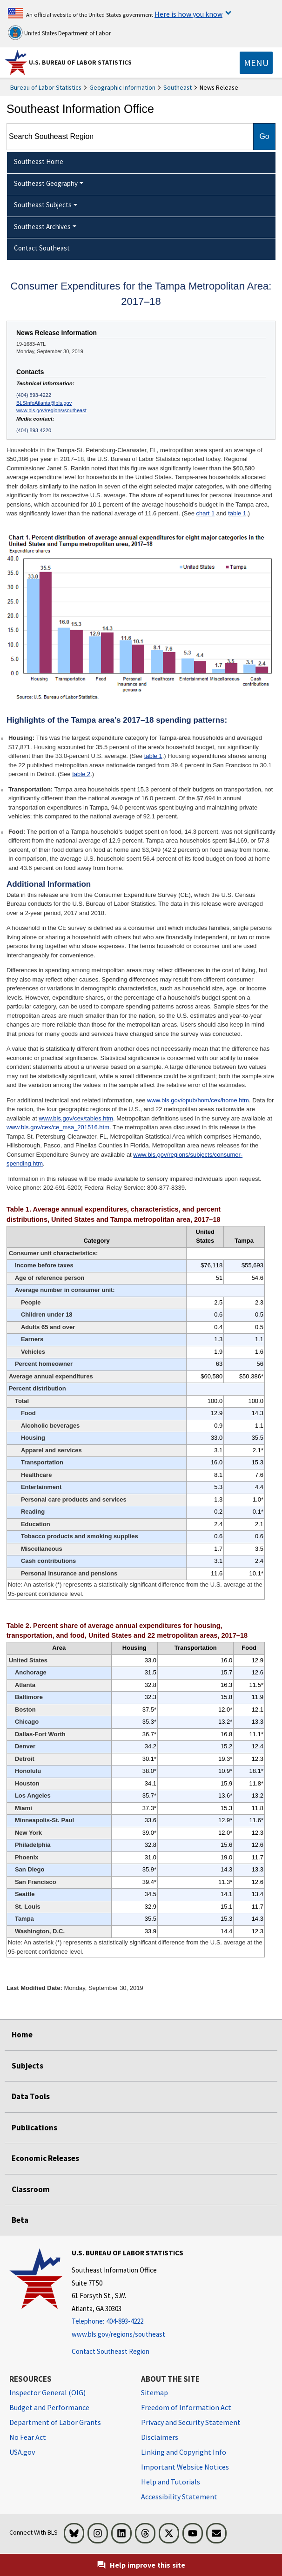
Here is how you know (188, 14)
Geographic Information (122, 87)
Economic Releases (45, 2158)
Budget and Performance (49, 2407)
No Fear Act (27, 2437)
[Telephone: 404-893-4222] (127, 2321)
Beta (20, 2220)
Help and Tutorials (170, 2481)
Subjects (27, 2066)
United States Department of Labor (59, 32)
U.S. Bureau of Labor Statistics (80, 62)
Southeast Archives (42, 226)
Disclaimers (159, 2437)
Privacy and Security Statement (191, 2422)
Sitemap (154, 2392)
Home (22, 2034)
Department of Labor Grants (55, 2422)
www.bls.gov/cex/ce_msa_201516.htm (58, 1127)
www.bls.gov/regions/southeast (51, 410)
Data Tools (31, 2096)
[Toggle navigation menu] (256, 63)
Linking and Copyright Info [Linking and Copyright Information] (183, 2452)
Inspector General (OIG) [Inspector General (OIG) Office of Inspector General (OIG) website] (47, 2392)
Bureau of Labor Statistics (45, 87)
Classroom (31, 2189)
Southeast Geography (46, 183)
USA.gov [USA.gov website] (22, 2452)
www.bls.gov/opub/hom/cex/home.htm (198, 1100)
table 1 (237, 513)
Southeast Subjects (43, 204)
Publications (34, 2127)
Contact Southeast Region (110, 2351)
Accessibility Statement (179, 2496)
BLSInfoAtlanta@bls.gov (44, 403)
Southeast (177, 87)
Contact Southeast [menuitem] (42, 248)
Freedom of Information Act (186, 2407)
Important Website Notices (185, 2466)
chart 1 (205, 513)
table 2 (81, 774)
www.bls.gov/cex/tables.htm (76, 1118)
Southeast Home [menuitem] (38, 161)
